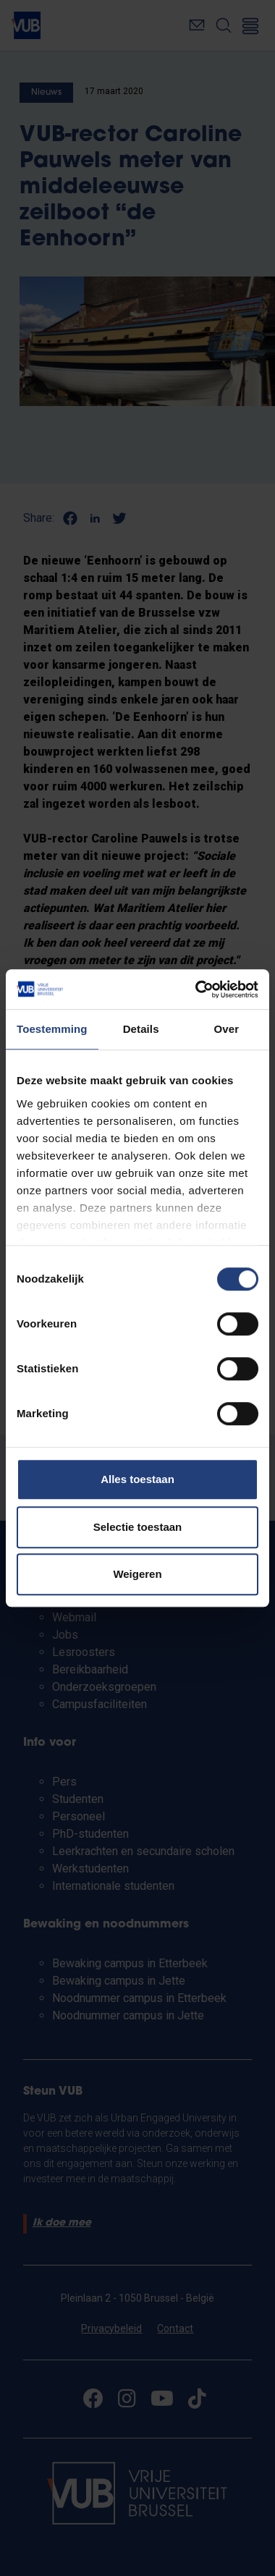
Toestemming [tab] (52, 1029)
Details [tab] (141, 1029)
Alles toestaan (137, 1479)
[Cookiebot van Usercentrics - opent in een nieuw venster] (196, 989)
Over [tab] (227, 1029)
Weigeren (137, 1574)
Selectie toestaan (137, 1527)
